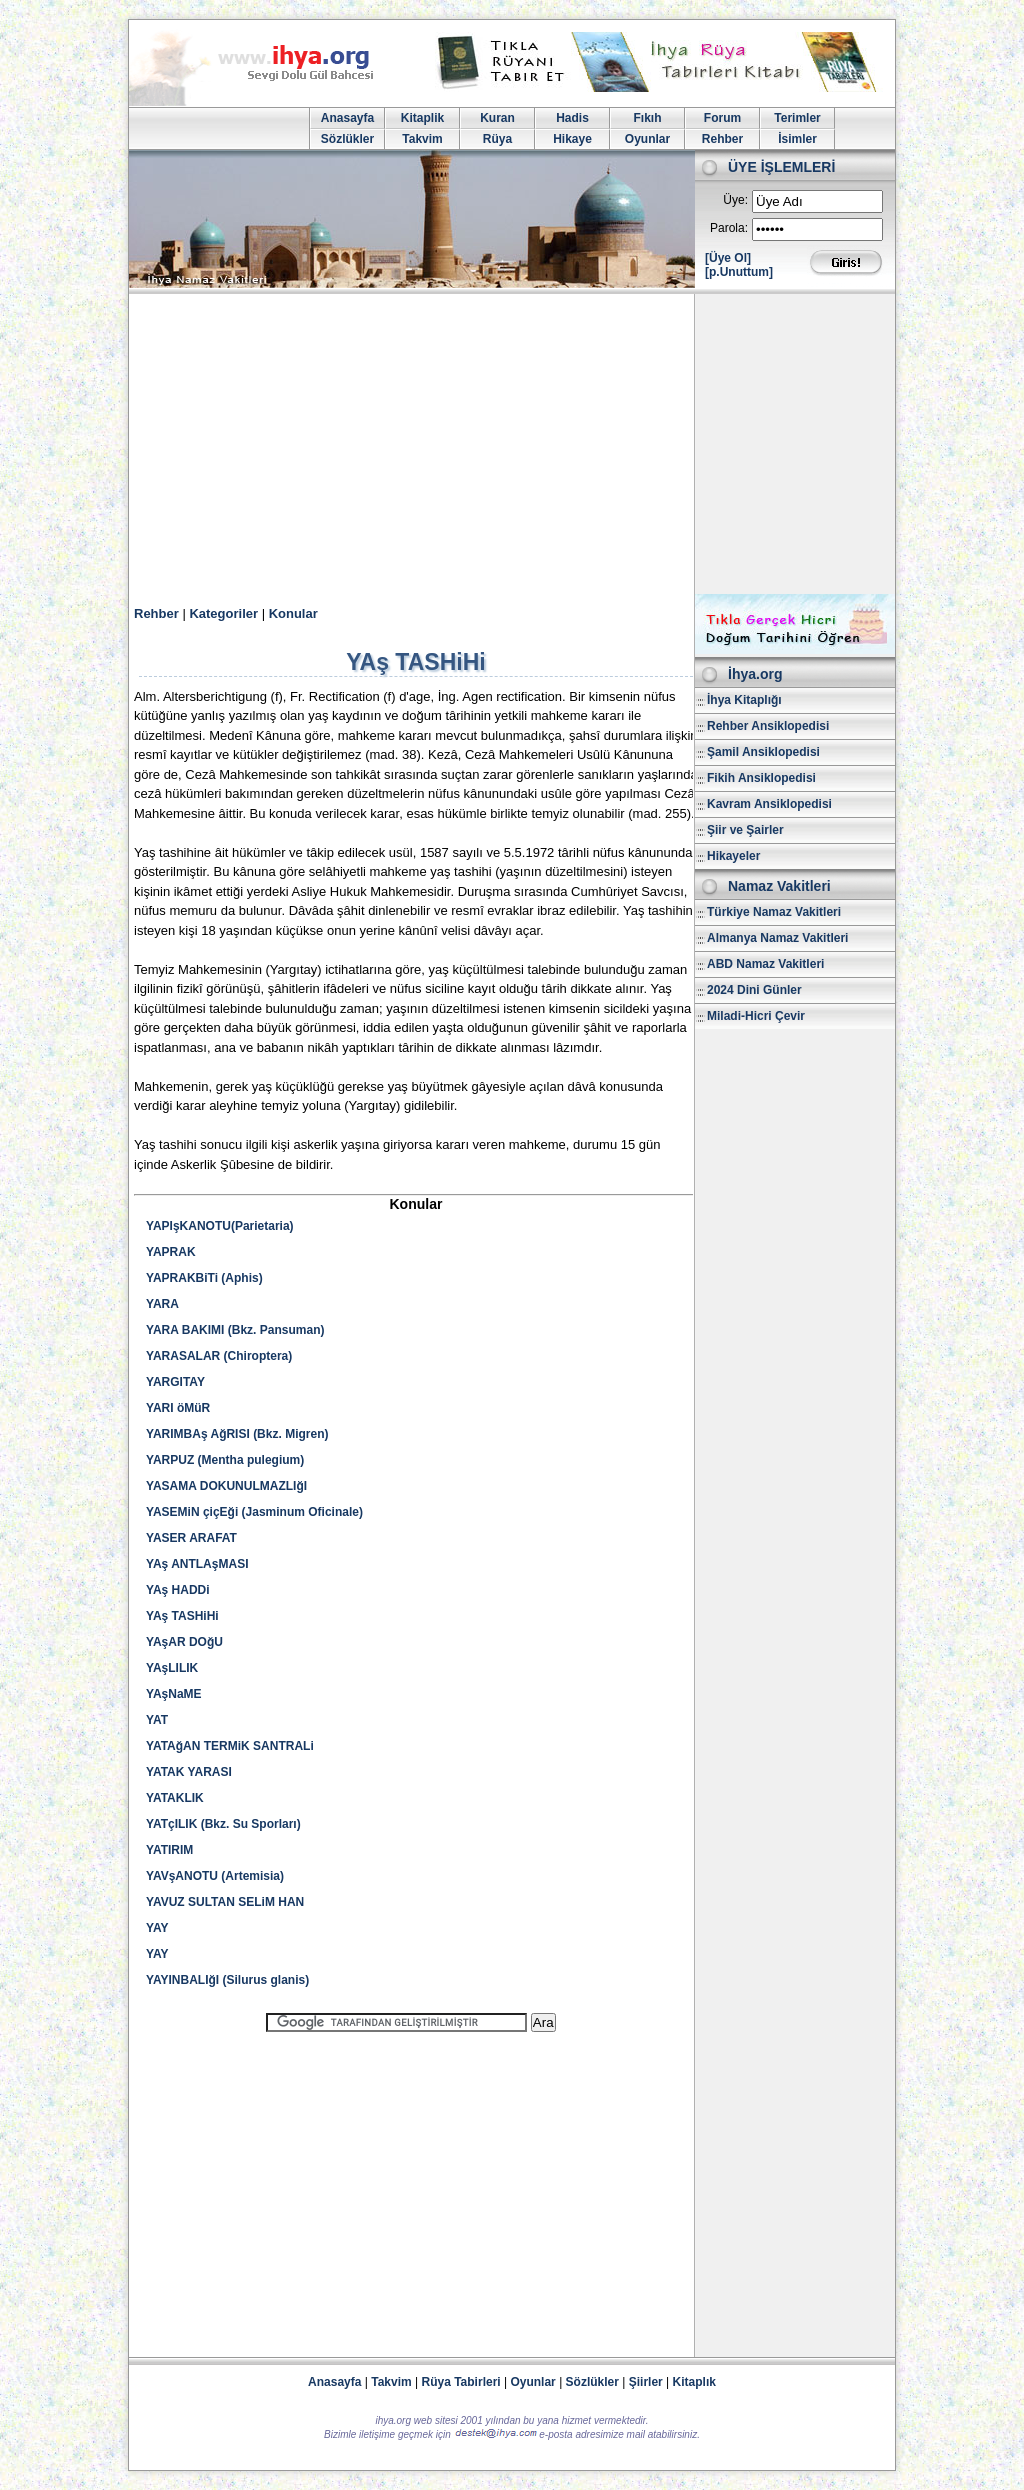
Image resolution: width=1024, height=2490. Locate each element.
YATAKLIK (175, 1798)
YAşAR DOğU (184, 1642)
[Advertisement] (512, 444)
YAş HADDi (178, 1590)
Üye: (735, 200)
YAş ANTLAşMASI (197, 1564)
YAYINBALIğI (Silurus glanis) (227, 1980)
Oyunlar (647, 139)
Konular (293, 613)
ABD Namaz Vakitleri (765, 964)
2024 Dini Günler (754, 990)
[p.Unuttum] (739, 272)
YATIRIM (169, 1850)
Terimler (797, 118)
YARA (162, 1304)
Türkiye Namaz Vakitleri (774, 912)
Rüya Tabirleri (461, 2382)
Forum (722, 118)
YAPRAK (171, 1252)
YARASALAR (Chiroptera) (219, 1356)
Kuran (497, 118)
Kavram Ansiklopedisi (769, 804)
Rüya (497, 139)
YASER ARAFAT (191, 1538)
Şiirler (646, 2382)
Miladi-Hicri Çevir (756, 1016)
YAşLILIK (172, 1668)
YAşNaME (174, 1694)
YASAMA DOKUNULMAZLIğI (226, 1486)
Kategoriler (223, 613)
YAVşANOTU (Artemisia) (215, 1876)
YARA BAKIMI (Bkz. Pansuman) (235, 1330)
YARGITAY (175, 1382)
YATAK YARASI (189, 1772)
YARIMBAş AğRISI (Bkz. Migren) (237, 1434)
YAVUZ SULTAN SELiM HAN (225, 1902)
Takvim (422, 139)
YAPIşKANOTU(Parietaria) (220, 1226)
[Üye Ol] (728, 258)
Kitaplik (422, 118)
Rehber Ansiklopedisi (768, 726)
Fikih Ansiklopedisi (761, 778)
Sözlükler (347, 139)
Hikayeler (733, 856)
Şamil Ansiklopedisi (763, 752)
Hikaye (572, 139)
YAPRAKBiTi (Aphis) (204, 1278)
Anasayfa (347, 118)
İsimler (797, 139)
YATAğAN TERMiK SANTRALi (230, 1746)
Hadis (572, 118)
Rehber (722, 139)
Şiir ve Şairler (745, 830)
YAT (157, 1720)
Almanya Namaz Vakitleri (777, 938)
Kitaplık (694, 2382)
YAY (157, 1928)
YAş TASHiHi (182, 1616)
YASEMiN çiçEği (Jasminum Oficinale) (254, 1512)
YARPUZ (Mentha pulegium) (225, 1460)
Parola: (729, 228)
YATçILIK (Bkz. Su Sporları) (223, 1824)
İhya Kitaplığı (744, 700)
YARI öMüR (178, 1408)
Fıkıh (647, 118)
